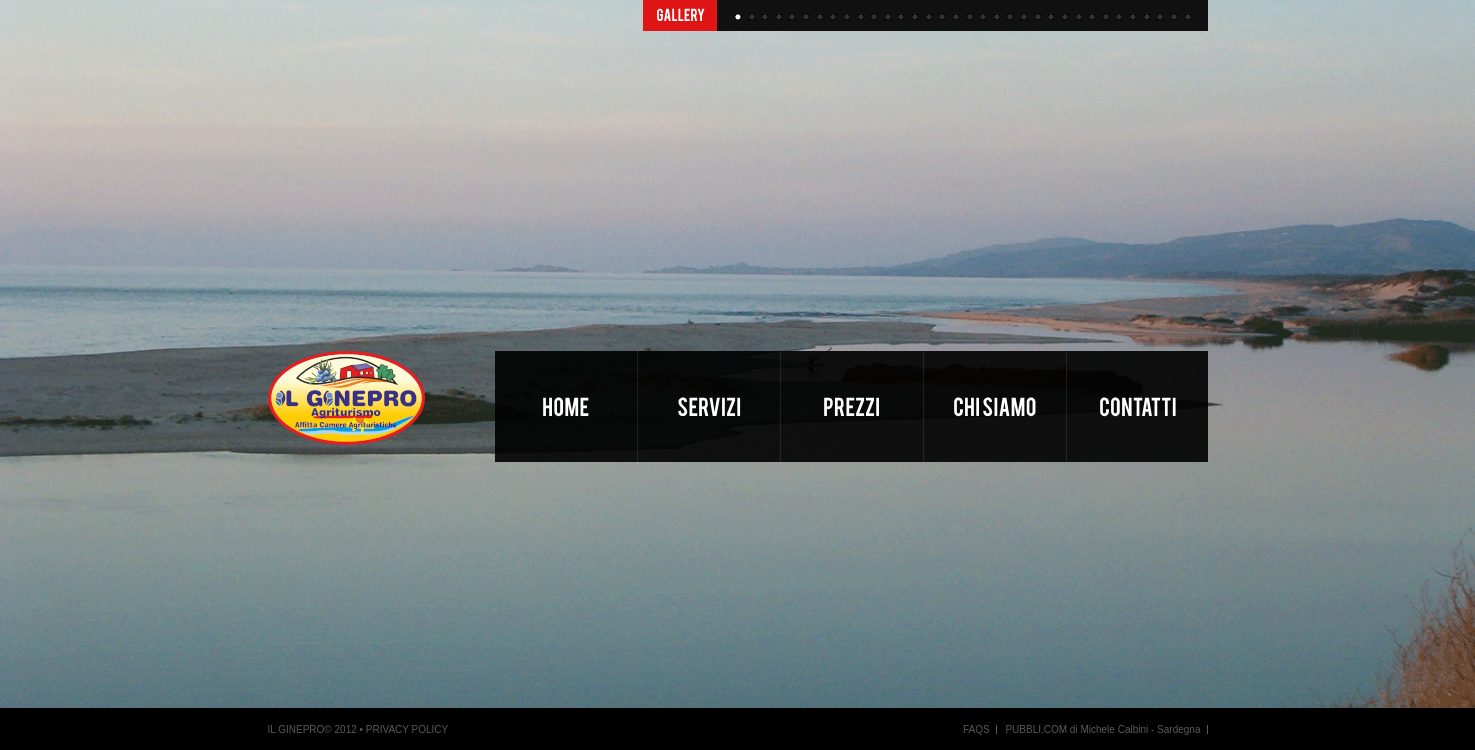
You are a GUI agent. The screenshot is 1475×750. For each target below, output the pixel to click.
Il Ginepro (381, 411)
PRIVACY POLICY (407, 729)
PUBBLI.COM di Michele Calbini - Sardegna (1102, 729)
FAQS (976, 729)
